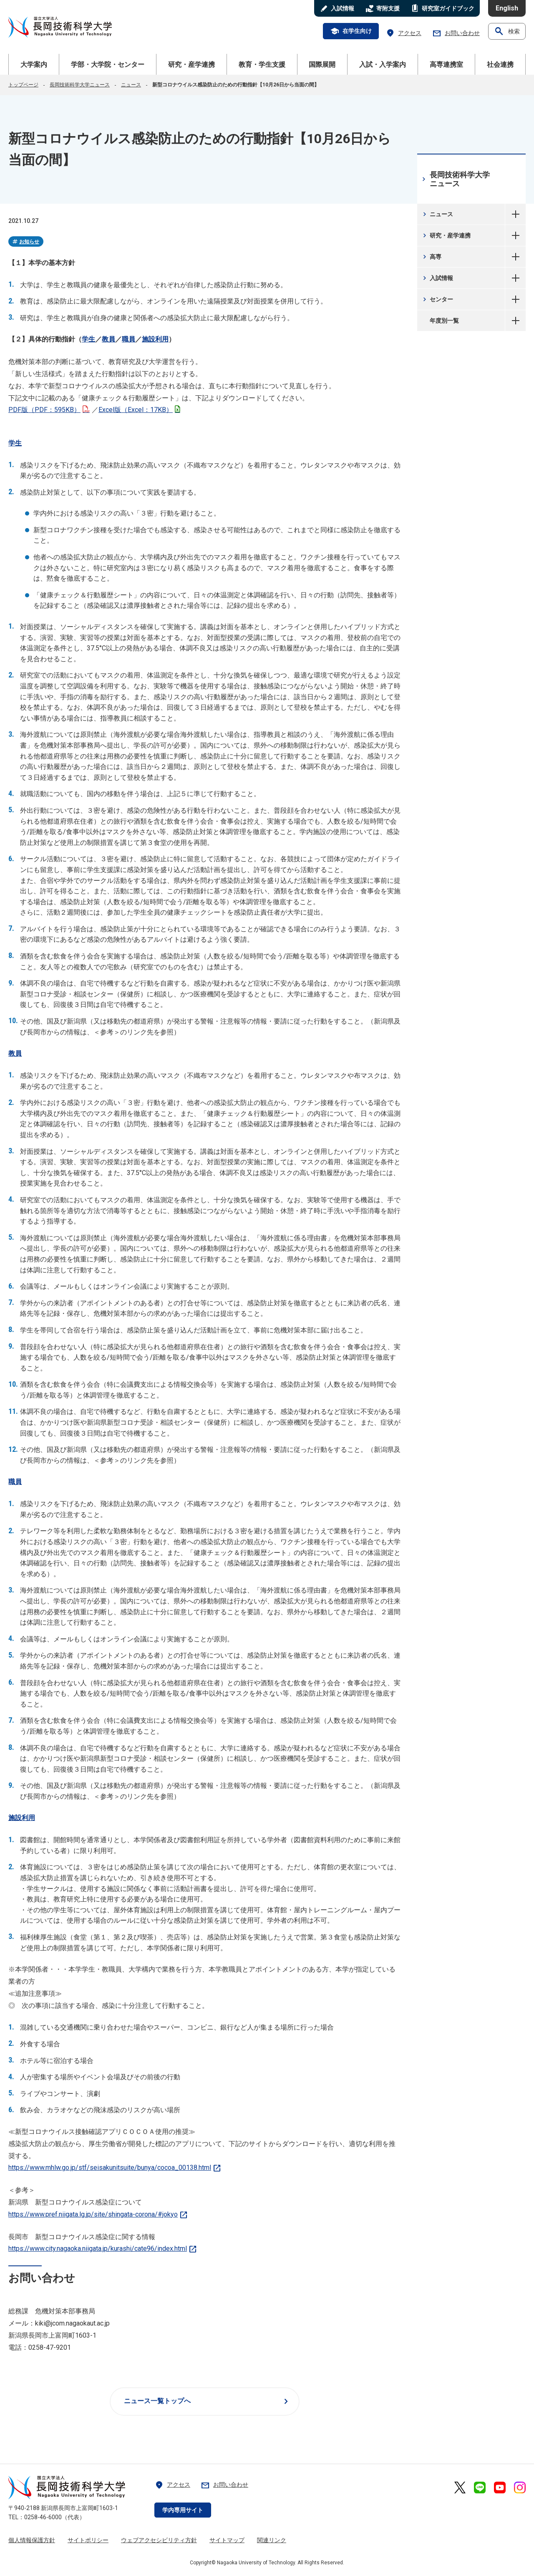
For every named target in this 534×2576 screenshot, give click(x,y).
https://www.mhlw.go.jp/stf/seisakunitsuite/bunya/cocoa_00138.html (115, 2168)
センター (437, 299)
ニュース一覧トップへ (207, 2401)
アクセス (403, 33)
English (507, 8)
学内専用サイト (182, 2510)
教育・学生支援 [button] (262, 64)
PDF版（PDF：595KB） (49, 410)
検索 (507, 31)
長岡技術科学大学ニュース (80, 85)
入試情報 (437, 278)
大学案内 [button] (33, 64)
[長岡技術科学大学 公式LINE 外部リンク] (480, 2487)
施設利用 (155, 339)
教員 (108, 339)
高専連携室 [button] (446, 64)
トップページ (23, 85)
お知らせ (25, 242)
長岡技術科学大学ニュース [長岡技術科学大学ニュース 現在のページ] (455, 179)
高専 (431, 256)
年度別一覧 (515, 320)
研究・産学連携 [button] (191, 64)
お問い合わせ (456, 33)
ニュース (131, 85)
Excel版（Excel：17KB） (139, 410)
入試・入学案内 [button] (382, 64)
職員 (128, 339)
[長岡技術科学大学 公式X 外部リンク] (460, 2487)
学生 (88, 339)
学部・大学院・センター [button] (107, 64)
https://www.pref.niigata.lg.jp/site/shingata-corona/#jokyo (98, 2214)
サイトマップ (226, 2540)
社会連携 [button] (500, 64)
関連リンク (271, 2540)
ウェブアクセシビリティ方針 (159, 2540)
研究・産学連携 (446, 235)
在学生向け (351, 31)
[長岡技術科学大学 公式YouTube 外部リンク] (500, 2487)
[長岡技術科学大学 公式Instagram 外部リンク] (520, 2487)
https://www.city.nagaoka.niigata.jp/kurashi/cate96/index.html (102, 2248)
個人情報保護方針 (31, 2540)
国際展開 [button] (322, 64)
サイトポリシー (88, 2540)
